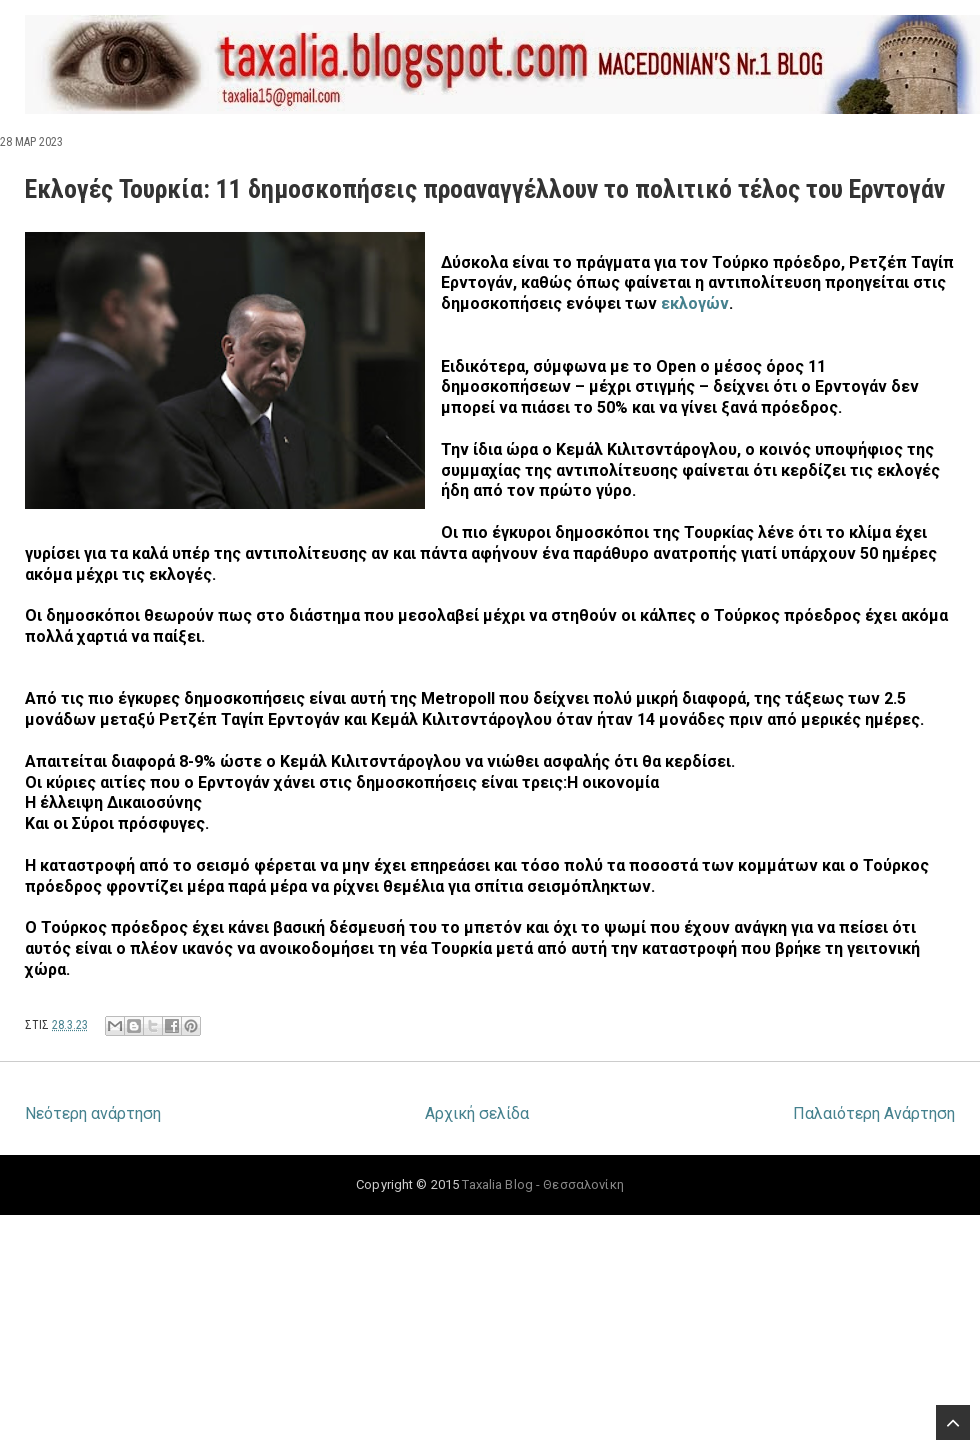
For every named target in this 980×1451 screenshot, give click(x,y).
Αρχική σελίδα (477, 1113)
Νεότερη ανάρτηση (93, 1113)
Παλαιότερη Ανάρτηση (874, 1113)
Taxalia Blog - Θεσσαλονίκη (542, 1184)
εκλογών (695, 303)
